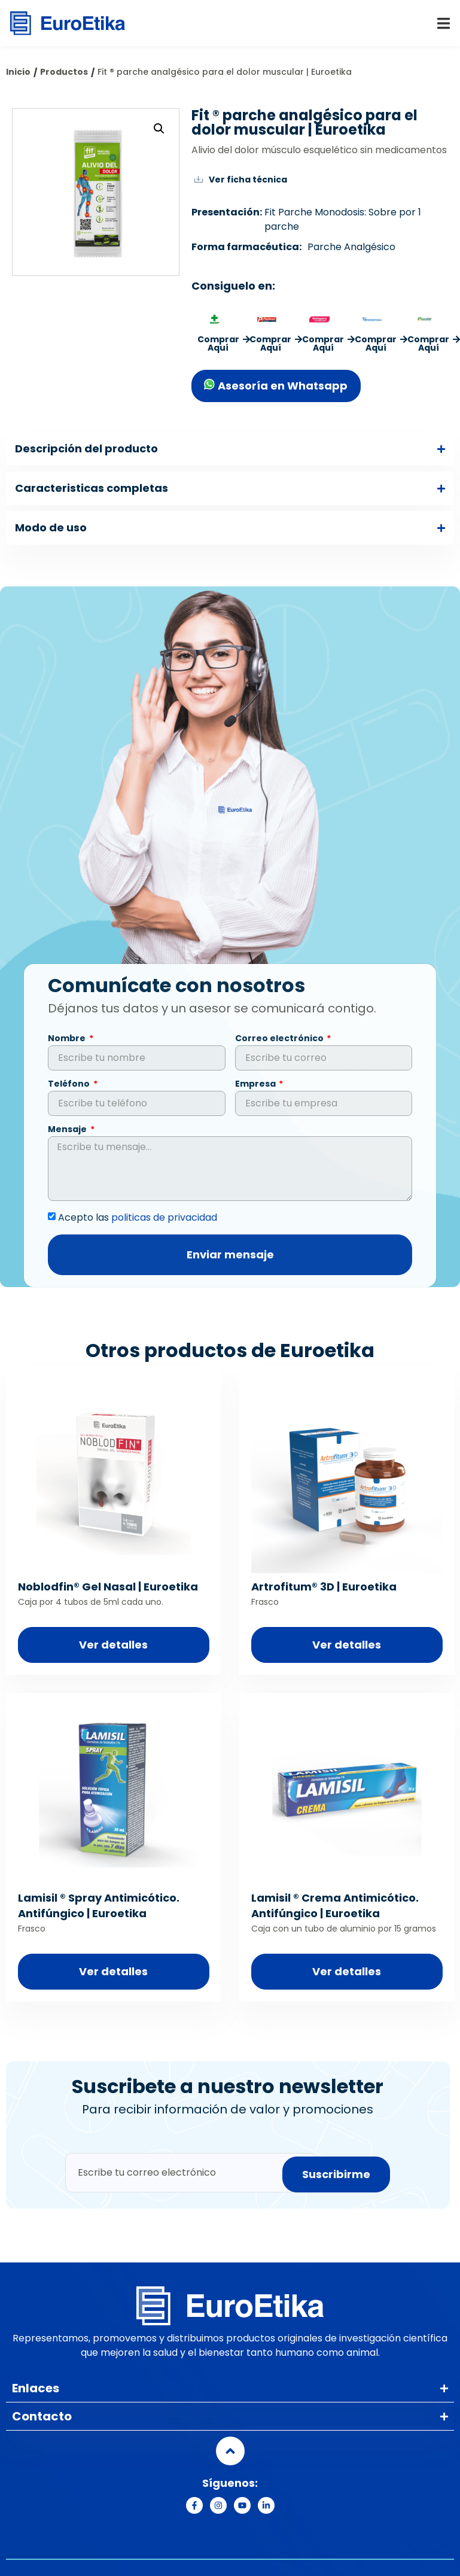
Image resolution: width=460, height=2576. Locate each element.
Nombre (67, 1042)
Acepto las (137, 1220)
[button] (443, 24)
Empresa (256, 1087)
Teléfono (70, 1087)
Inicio (18, 72)
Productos (64, 72)
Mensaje (68, 1133)
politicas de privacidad (164, 1220)
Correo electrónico (280, 1042)
